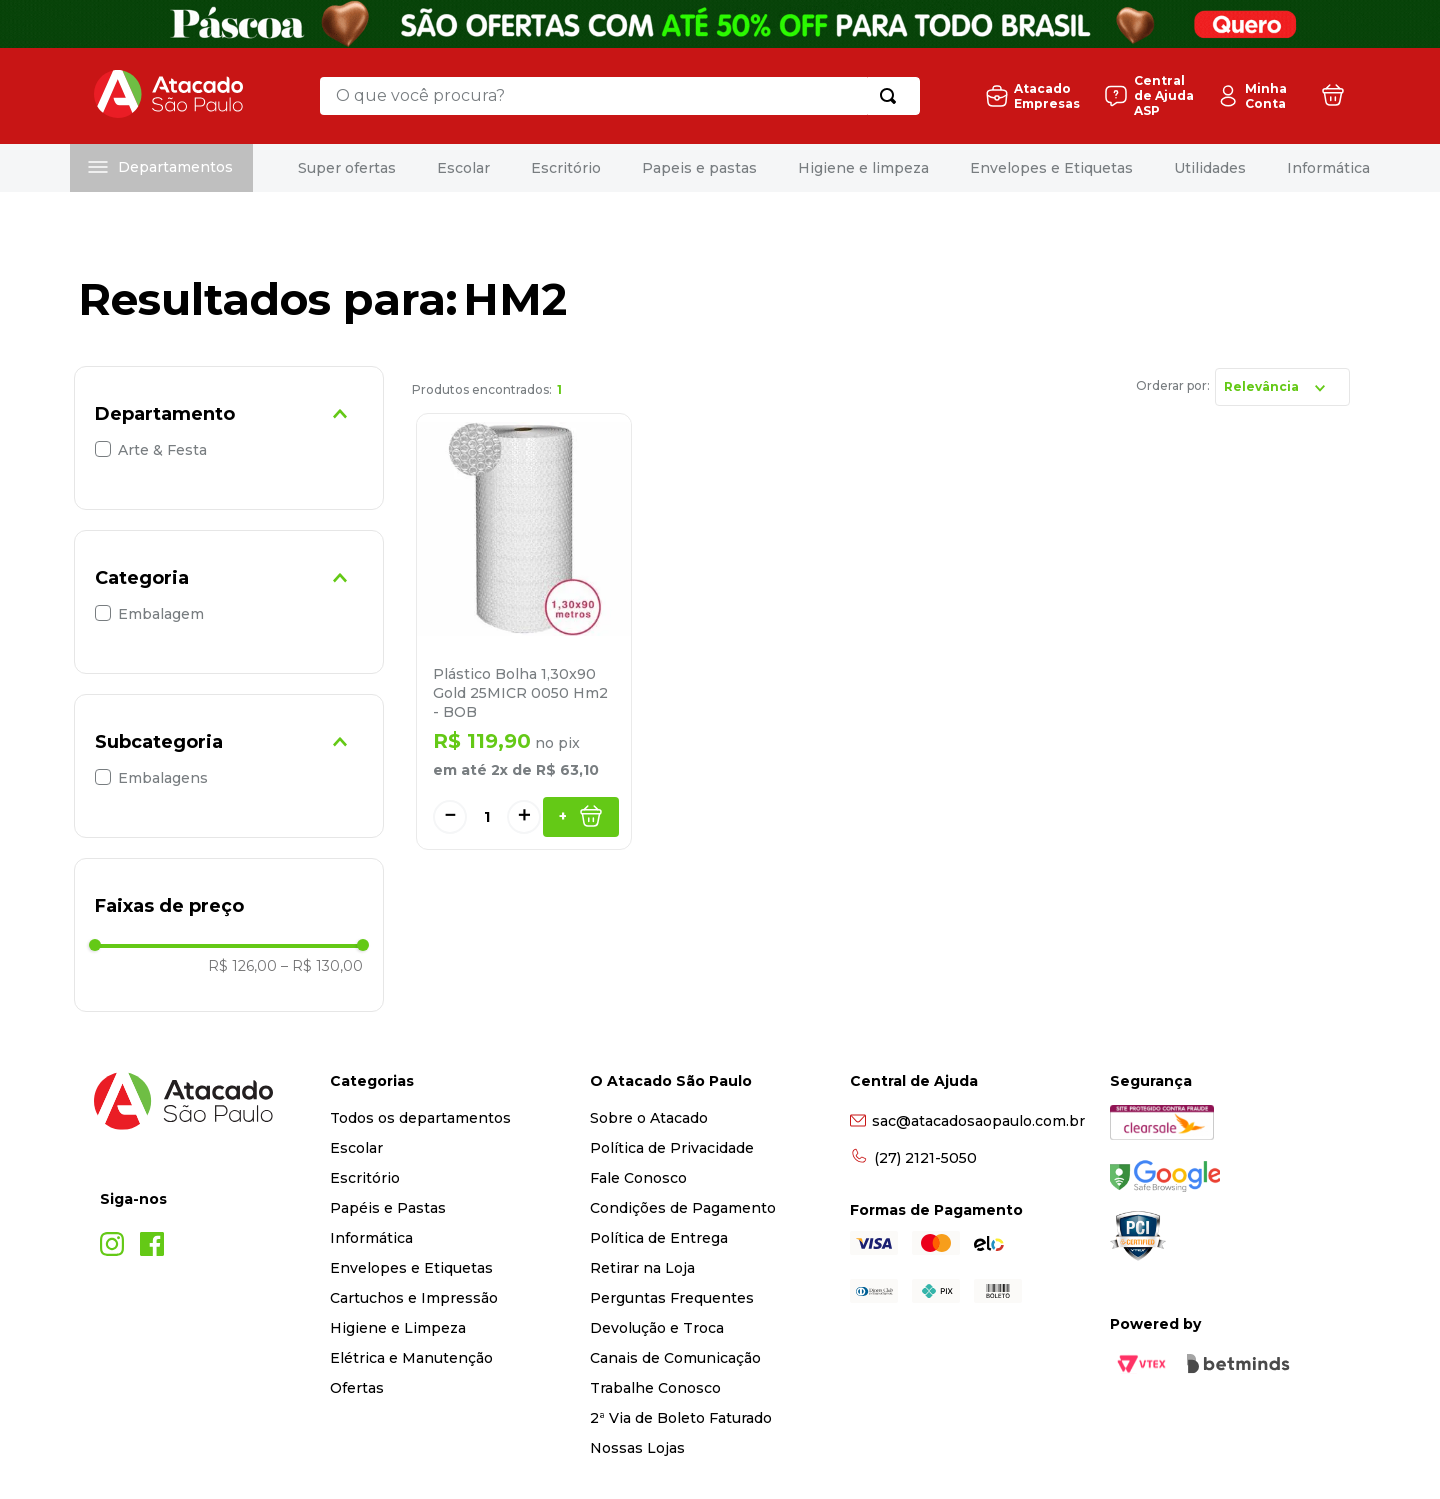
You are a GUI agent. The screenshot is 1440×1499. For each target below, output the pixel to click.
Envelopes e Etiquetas (1051, 168)
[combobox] (619, 96)
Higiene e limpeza (863, 168)
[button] (229, 414)
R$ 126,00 (242, 966)
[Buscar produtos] (891, 96)
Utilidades (1210, 168)
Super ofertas (347, 168)
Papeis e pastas (699, 168)
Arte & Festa (162, 450)
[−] (450, 817)
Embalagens (163, 778)
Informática (1328, 168)
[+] (524, 817)
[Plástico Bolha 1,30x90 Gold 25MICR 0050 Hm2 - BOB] (524, 631)
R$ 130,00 (322, 966)
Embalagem (161, 614)
